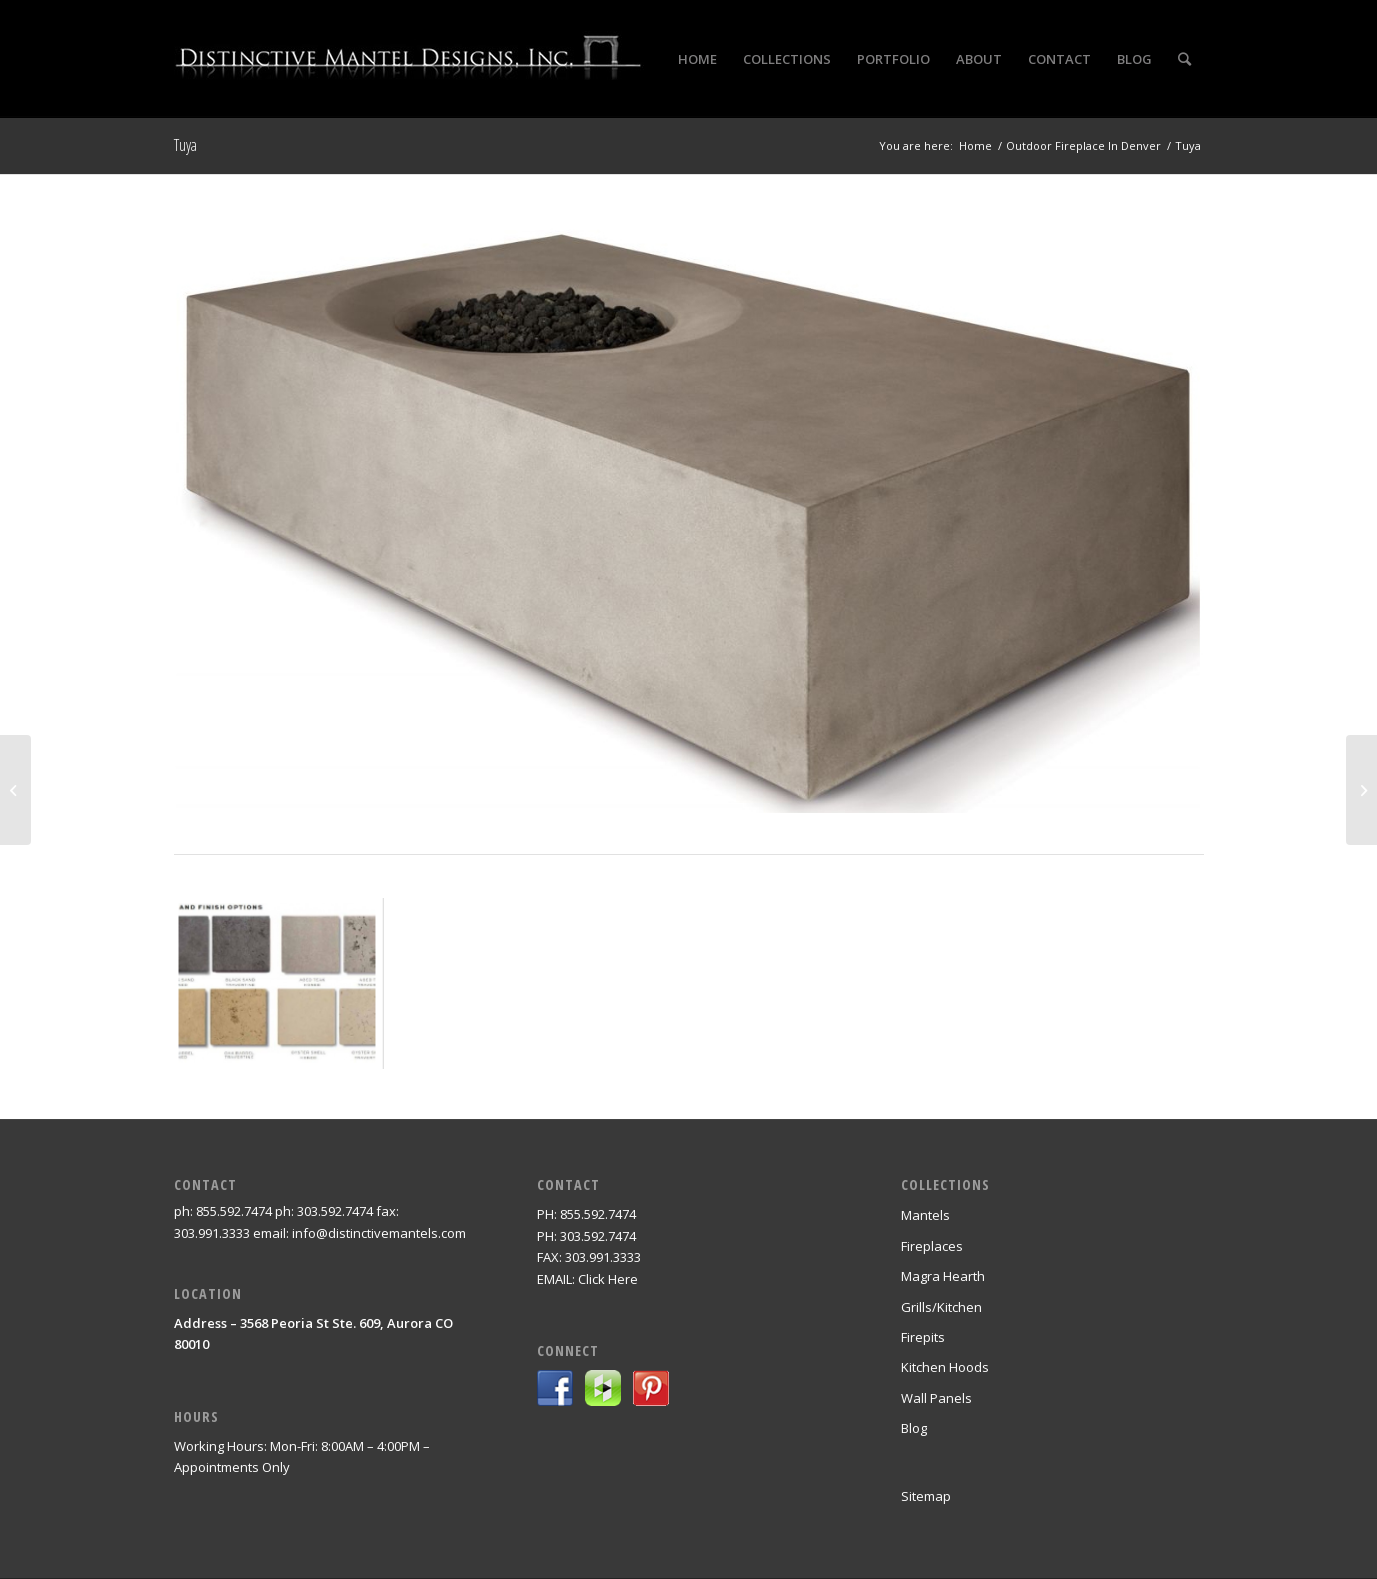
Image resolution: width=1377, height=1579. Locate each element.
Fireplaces (932, 1246)
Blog (914, 1428)
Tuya (185, 145)
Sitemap (926, 1496)
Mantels (925, 1215)
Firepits (923, 1337)
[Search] (1184, 59)
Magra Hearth (943, 1276)
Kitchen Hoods (945, 1367)
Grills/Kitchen (941, 1307)
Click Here (608, 1279)
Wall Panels (936, 1398)
